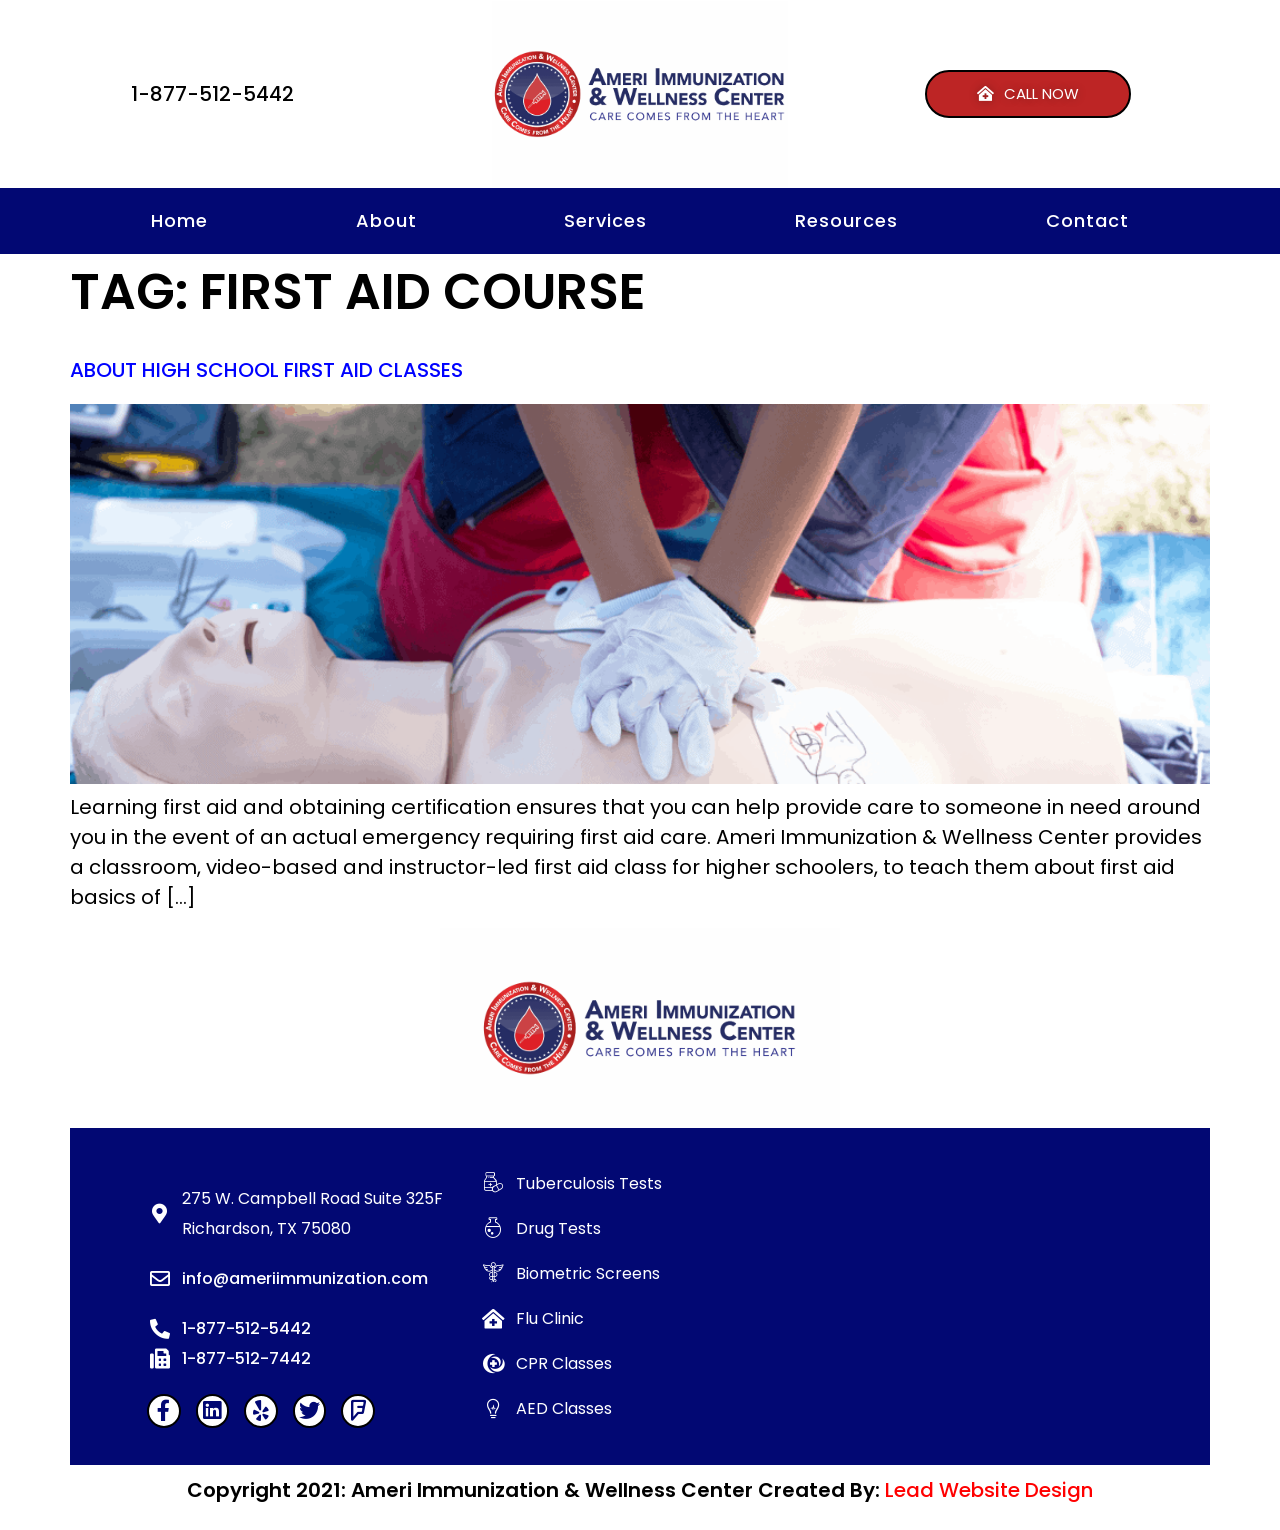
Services (605, 220)
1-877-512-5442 (212, 94)
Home (179, 220)
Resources (846, 220)
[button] (1028, 94)
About (386, 220)
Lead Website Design (989, 1490)
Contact (1087, 220)
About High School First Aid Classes (266, 370)
